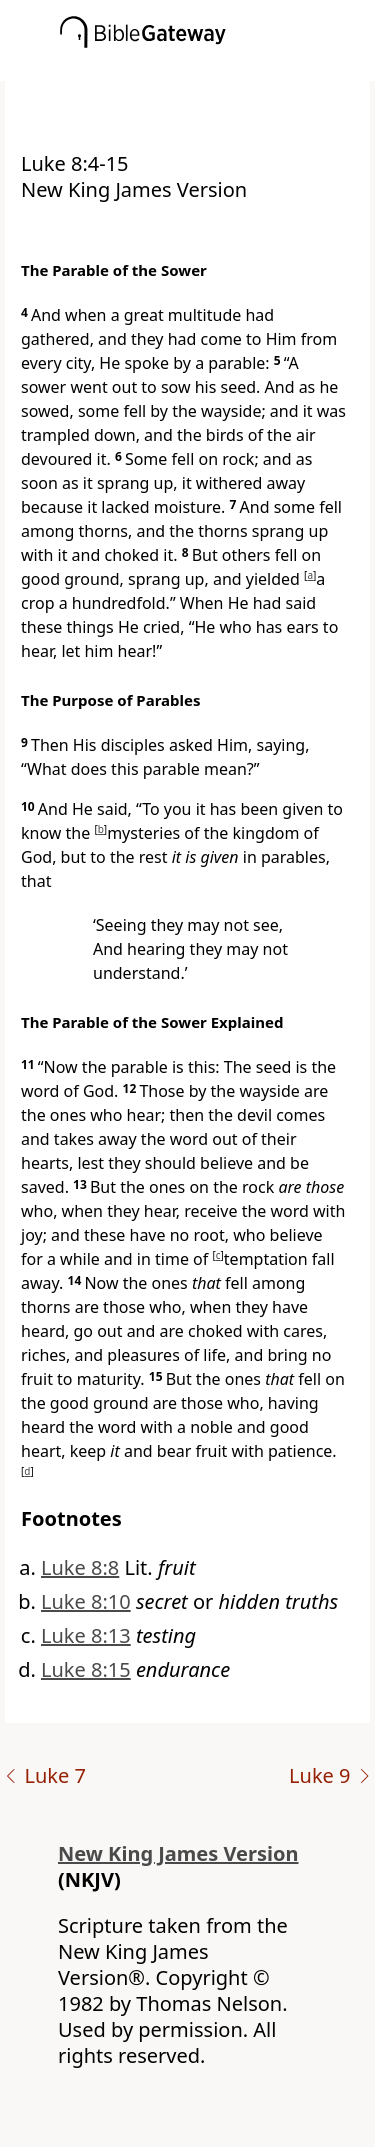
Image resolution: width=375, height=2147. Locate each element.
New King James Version (178, 1853)
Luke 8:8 (80, 1567)
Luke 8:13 (86, 1635)
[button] (217, 67)
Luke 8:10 (86, 1601)
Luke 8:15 (86, 1669)
